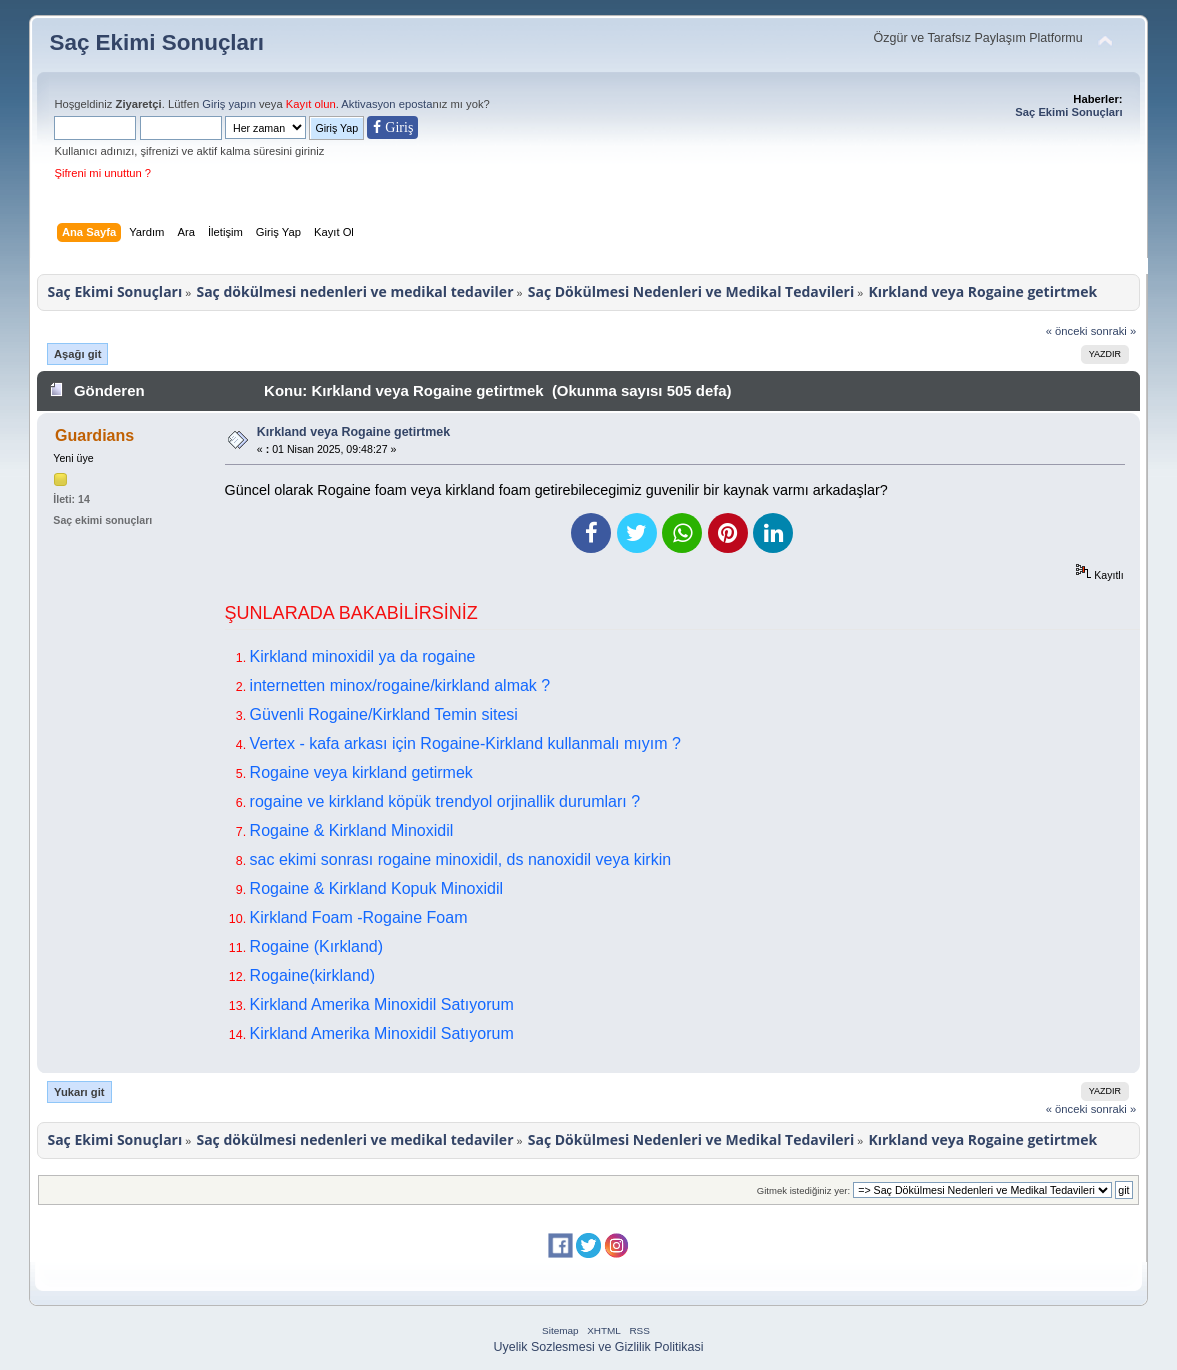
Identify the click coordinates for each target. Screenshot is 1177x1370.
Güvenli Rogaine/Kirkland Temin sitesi (384, 714)
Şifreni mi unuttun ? (102, 173)
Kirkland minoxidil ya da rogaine (363, 656)
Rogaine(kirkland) (312, 975)
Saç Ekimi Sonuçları (156, 42)
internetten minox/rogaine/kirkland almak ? (400, 685)
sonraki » (1114, 331)
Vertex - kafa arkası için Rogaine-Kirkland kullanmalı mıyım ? (465, 743)
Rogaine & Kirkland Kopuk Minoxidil (376, 888)
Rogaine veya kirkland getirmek (361, 772)
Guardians (94, 435)
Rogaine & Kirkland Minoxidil (352, 830)
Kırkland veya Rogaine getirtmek (353, 432)
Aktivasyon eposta (386, 104)
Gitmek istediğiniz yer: (803, 1190)
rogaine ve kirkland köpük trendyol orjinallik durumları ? (445, 801)
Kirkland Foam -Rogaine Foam (359, 917)
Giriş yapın (229, 104)
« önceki (1067, 331)
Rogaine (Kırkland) (316, 946)
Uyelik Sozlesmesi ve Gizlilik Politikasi (599, 1347)
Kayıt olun (311, 104)
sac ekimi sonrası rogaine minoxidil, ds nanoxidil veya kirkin (461, 859)
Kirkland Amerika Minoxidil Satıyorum (382, 1004)
